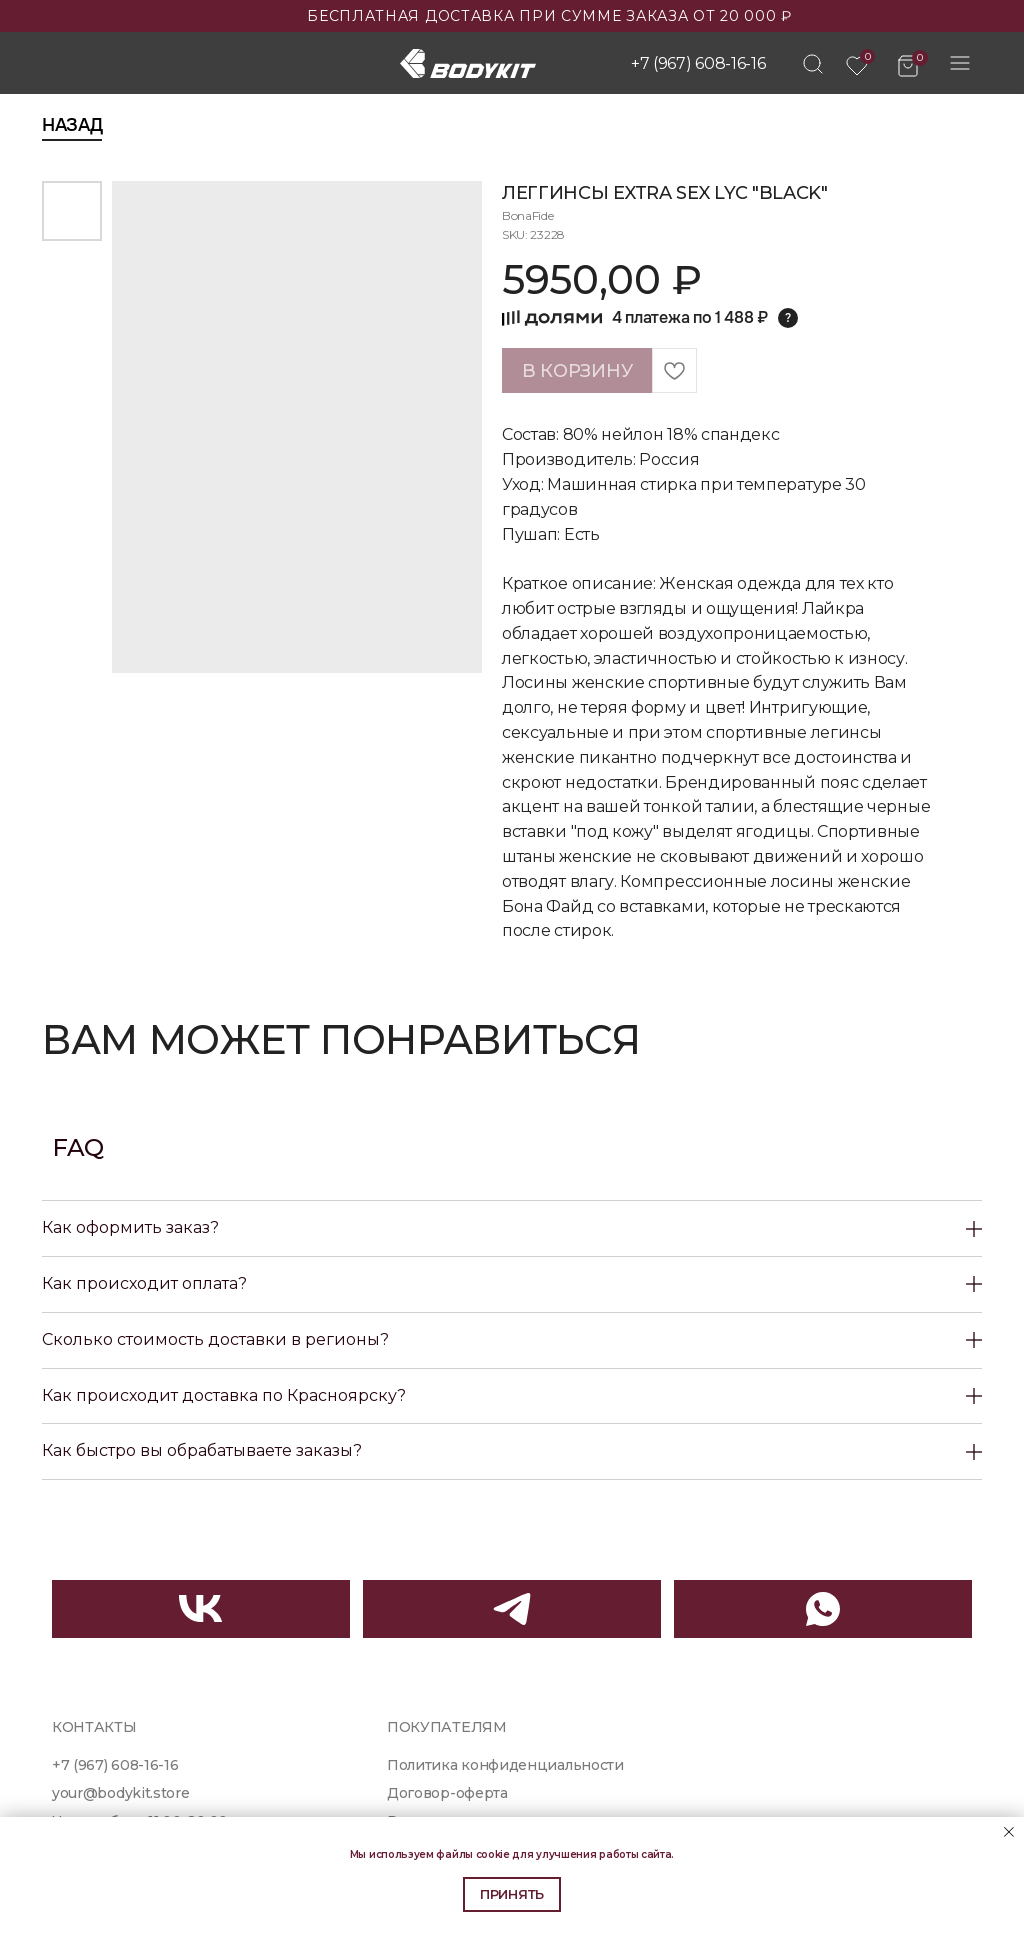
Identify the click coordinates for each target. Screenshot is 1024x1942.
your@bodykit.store (120, 1793)
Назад (72, 125)
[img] (813, 64)
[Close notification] (1009, 1832)
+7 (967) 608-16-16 (698, 63)
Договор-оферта (447, 1793)
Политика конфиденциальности (505, 1765)
